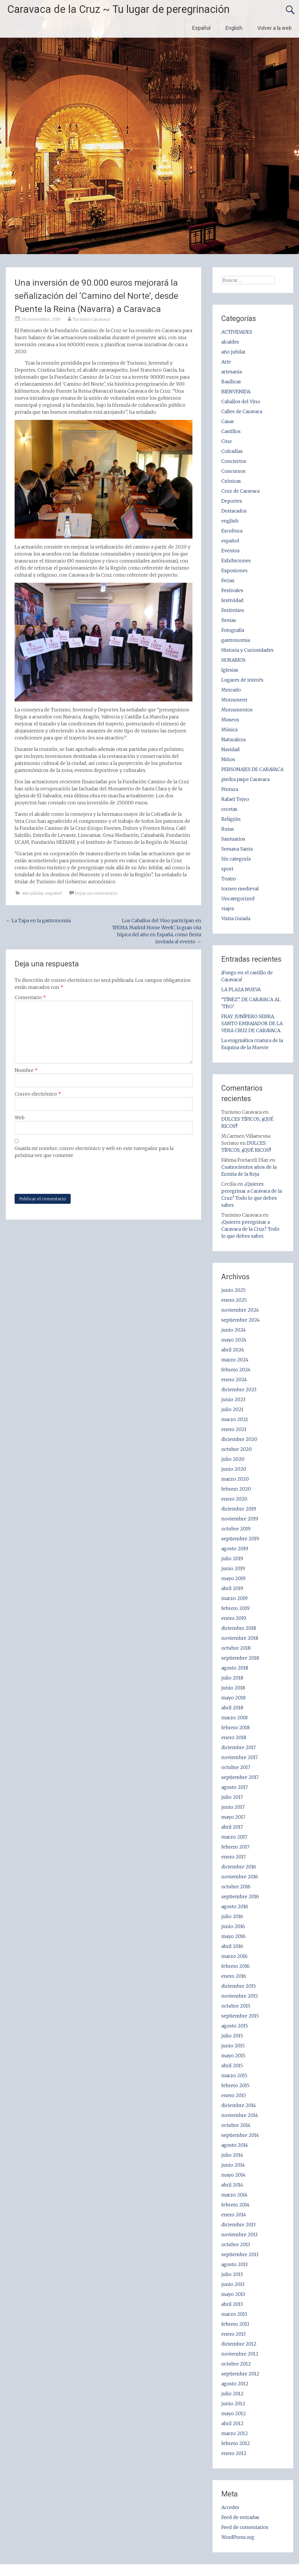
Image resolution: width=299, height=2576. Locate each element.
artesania (231, 372)
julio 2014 (232, 2155)
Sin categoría (236, 859)
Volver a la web (274, 28)
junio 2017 (233, 1807)
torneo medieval (240, 889)
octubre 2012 (236, 2364)
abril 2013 (232, 2304)
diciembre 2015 (238, 1986)
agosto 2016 (234, 1906)
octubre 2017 (235, 1767)
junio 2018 (233, 1688)
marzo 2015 (234, 2075)
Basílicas (231, 381)
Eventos (230, 551)
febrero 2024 (236, 1370)
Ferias (227, 580)
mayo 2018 (233, 1698)
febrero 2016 (235, 1966)
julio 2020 (232, 1459)
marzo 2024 (234, 1360)
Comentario (30, 997)
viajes (227, 908)
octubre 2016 (236, 1886)
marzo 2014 (234, 2195)
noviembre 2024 (240, 1310)
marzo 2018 (234, 1717)
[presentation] (59, 1176)
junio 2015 (233, 2046)
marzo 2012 (234, 2433)
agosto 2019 (234, 1548)
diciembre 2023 (238, 1389)
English (233, 28)
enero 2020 (234, 1499)
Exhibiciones (236, 560)
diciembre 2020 (239, 1439)
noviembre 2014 (239, 2115)
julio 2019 (232, 1558)
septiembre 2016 (240, 1896)
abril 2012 (232, 2423)
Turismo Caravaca (91, 319)
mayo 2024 (233, 1340)
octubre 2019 (236, 1529)
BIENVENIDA (236, 391)
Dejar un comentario (96, 893)
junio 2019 (233, 1568)
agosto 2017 (234, 1787)
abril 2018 (232, 1708)
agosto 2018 (234, 1668)
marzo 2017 (234, 1837)
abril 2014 (232, 2185)
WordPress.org (237, 2537)
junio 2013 (232, 2284)
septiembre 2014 (240, 2135)
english (230, 521)
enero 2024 (234, 1379)
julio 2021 (232, 1409)
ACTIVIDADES (236, 332)
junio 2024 (233, 1330)
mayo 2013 (233, 2294)
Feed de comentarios (244, 2527)
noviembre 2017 (239, 1757)
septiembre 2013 (239, 2254)
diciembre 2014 (238, 2105)
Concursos (233, 471)
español (54, 893)
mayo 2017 (233, 1817)
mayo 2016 (233, 1936)
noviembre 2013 (239, 2234)
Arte (226, 362)
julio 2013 (232, 2274)
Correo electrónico (38, 1094)
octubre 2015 (235, 2006)
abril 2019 (232, 1588)
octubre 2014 (236, 2125)
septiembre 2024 (240, 1320)
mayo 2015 (233, 2055)
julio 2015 (232, 2036)
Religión (231, 819)
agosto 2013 (234, 2264)
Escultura (231, 531)
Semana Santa (237, 849)
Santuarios (233, 839)
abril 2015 (232, 2065)
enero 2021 (233, 1429)
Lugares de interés (242, 680)
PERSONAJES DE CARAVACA (252, 769)
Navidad (230, 749)
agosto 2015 (234, 2026)
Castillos (231, 431)
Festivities (232, 610)
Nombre (26, 1070)
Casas (227, 421)
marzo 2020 (235, 1479)
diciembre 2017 (238, 1747)
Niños (228, 759)
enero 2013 (233, 2334)
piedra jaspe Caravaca (245, 779)
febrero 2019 (235, 1608)
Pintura (229, 789)
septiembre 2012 (240, 2374)
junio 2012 (233, 2403)
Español (201, 28)
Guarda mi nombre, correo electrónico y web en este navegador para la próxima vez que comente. (94, 1151)
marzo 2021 (234, 1419)
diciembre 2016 (238, 1867)
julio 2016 (232, 1916)
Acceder (230, 2507)
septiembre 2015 (240, 2016)
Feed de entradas (240, 2517)
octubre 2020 (236, 1449)
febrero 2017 (235, 1847)
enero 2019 (233, 1618)
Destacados (234, 511)
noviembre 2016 (239, 1877)
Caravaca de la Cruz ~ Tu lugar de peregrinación (118, 9)
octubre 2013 (235, 2244)
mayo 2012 (233, 2413)
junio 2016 (233, 1926)
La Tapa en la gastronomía (38, 920)
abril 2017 (232, 1827)
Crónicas (231, 481)
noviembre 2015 (239, 1996)
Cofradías (232, 451)
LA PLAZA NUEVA (241, 989)
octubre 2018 (236, 1648)
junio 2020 (233, 1469)
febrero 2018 (235, 1727)
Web (20, 1117)
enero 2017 (233, 1857)
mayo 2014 (233, 2175)
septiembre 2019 (240, 1539)
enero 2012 (233, 2453)
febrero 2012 (235, 2443)
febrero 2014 (235, 2205)
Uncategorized (238, 898)
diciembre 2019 (238, 1509)
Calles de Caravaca (241, 411)
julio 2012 (232, 2393)
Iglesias (229, 670)
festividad (232, 600)
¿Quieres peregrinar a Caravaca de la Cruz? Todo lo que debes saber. (250, 1229)
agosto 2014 (234, 2145)
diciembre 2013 (238, 2224)
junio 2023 (233, 1399)
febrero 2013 (235, 2324)
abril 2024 (232, 1350)
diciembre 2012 (238, 2344)
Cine (226, 441)
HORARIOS (233, 660)
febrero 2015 (235, 2085)
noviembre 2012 (239, 2354)
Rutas (227, 829)
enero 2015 (233, 2095)
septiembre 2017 (240, 1777)
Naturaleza (233, 739)
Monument (234, 700)
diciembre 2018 (238, 1628)
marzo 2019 (234, 1598)
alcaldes (230, 342)
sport (227, 869)
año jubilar (33, 893)
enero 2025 (234, 1300)
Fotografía (232, 630)
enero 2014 (233, 2215)
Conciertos (233, 461)
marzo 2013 (234, 2314)
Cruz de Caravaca (240, 491)
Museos (230, 720)
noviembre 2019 (239, 1519)
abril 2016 (232, 1946)
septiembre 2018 (240, 1658)
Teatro (228, 879)
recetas (229, 809)
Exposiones (234, 570)
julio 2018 (232, 1678)
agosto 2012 (234, 2384)
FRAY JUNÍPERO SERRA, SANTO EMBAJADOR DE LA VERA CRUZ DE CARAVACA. (252, 1023)
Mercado (231, 690)
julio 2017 (232, 1797)
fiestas (228, 620)
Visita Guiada (235, 918)
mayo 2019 (233, 1578)
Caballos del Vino (240, 401)
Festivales (232, 590)
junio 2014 (233, 2165)
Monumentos (237, 710)
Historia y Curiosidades (247, 650)
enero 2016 (233, 1976)
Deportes (231, 501)
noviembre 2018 (239, 1638)
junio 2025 (233, 1290)
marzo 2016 (234, 1956)
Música (229, 729)
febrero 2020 (236, 1489)
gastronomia (235, 640)
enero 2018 (233, 1737)
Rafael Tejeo (235, 799)
